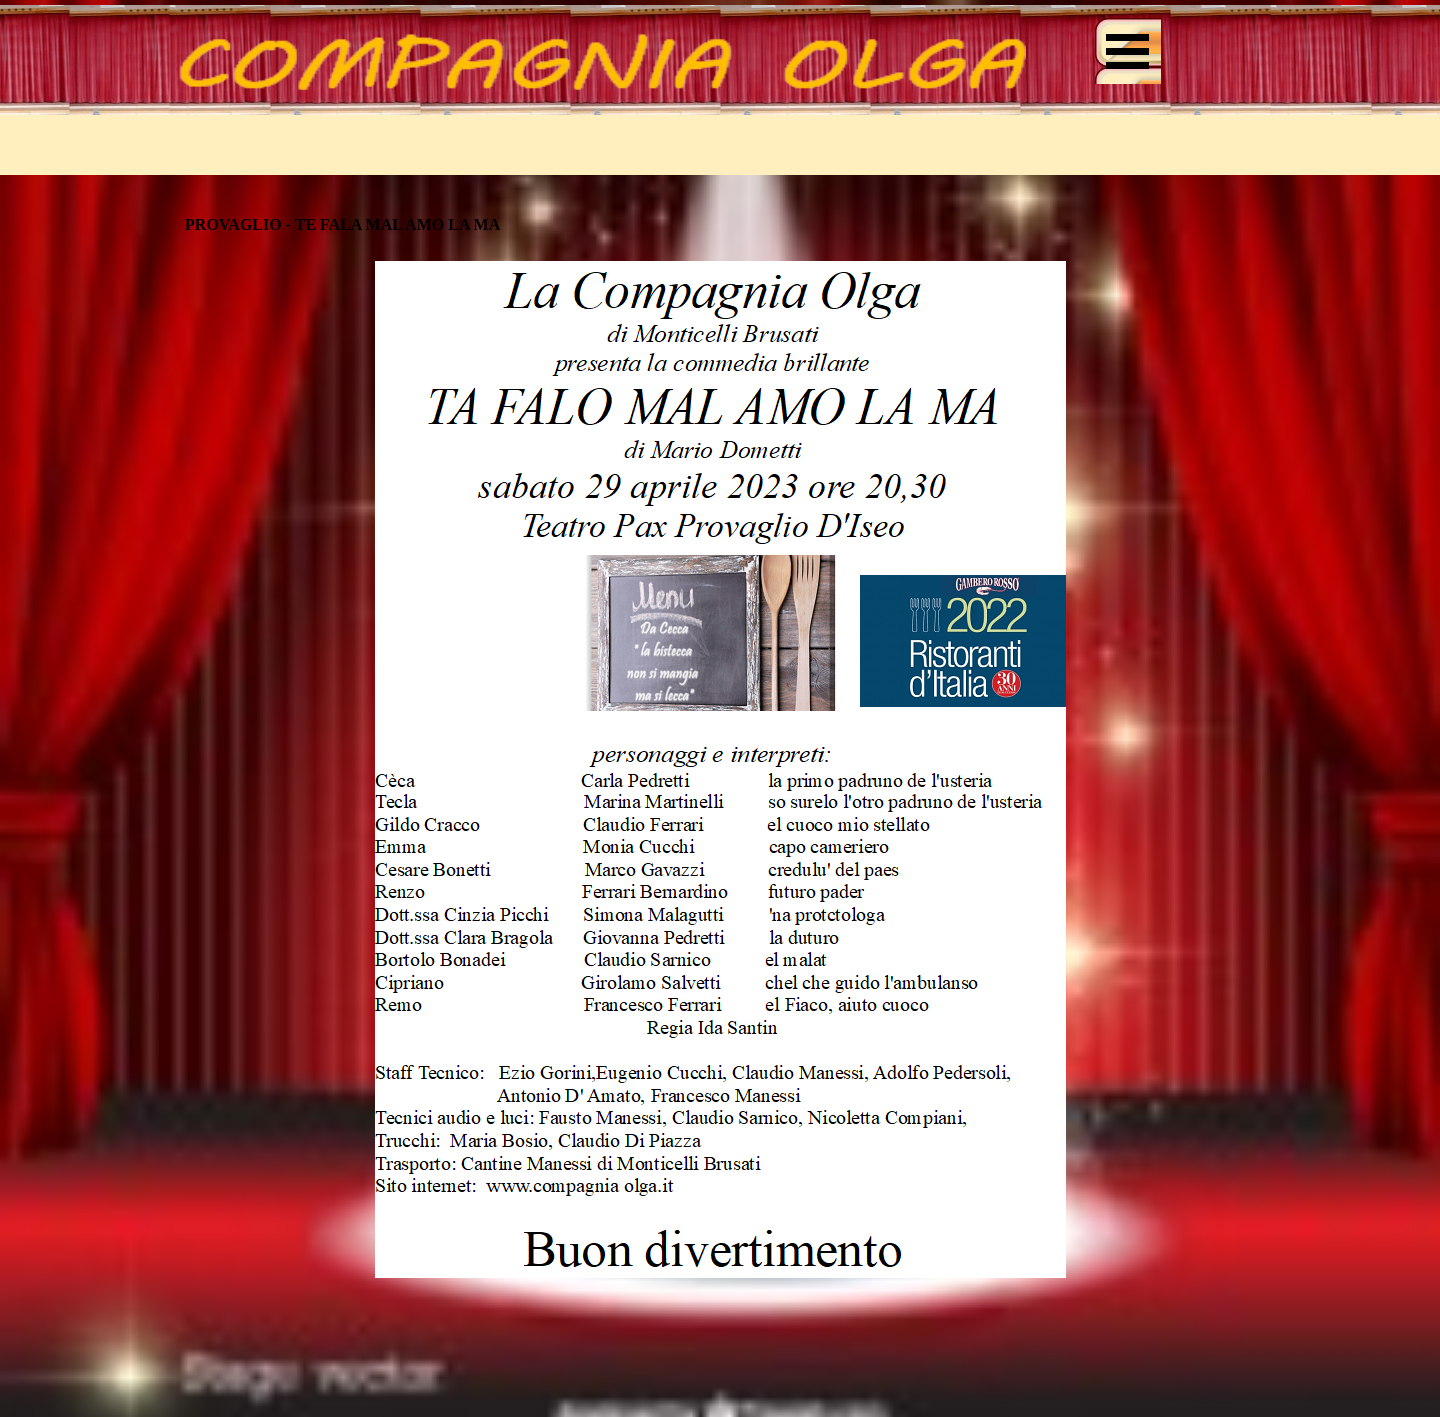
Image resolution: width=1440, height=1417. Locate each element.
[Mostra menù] (1128, 51)
